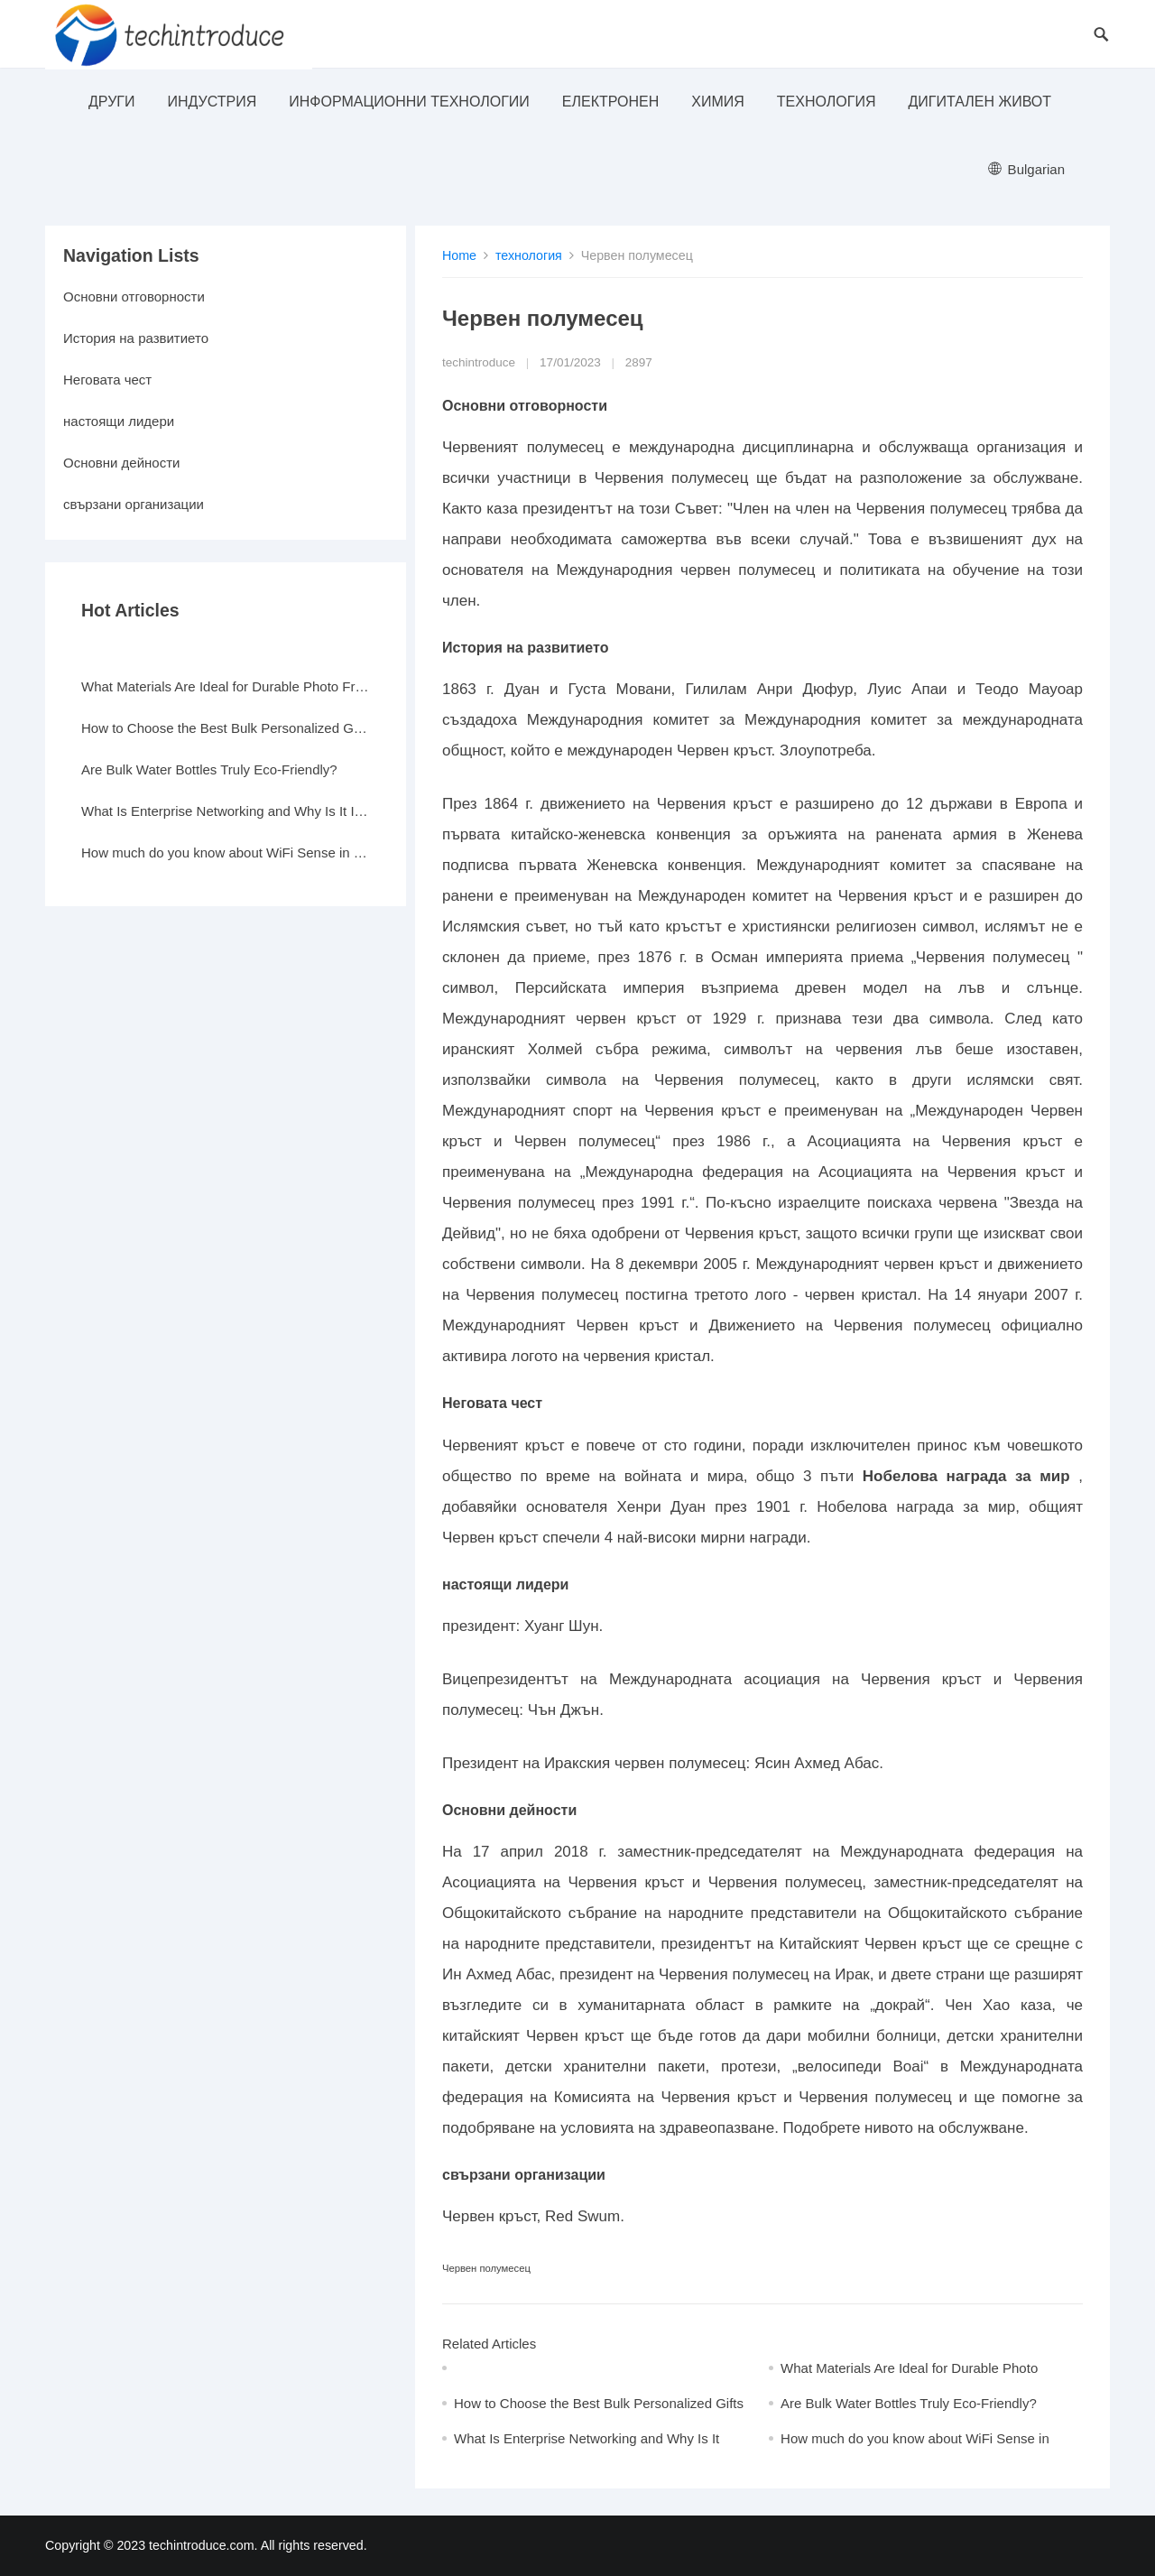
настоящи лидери (118, 421)
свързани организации (133, 504)
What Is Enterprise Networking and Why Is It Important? (225, 811)
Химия (717, 101)
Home (459, 255)
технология (826, 101)
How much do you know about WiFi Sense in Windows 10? (225, 852)
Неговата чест (107, 379)
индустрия (211, 101)
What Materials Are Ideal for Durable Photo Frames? (225, 686)
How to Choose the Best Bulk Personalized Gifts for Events (225, 728)
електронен (610, 101)
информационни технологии (409, 101)
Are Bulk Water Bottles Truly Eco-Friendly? (909, 2403)
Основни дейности (121, 462)
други (111, 101)
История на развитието (135, 338)
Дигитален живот (979, 101)
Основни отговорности (134, 296)
